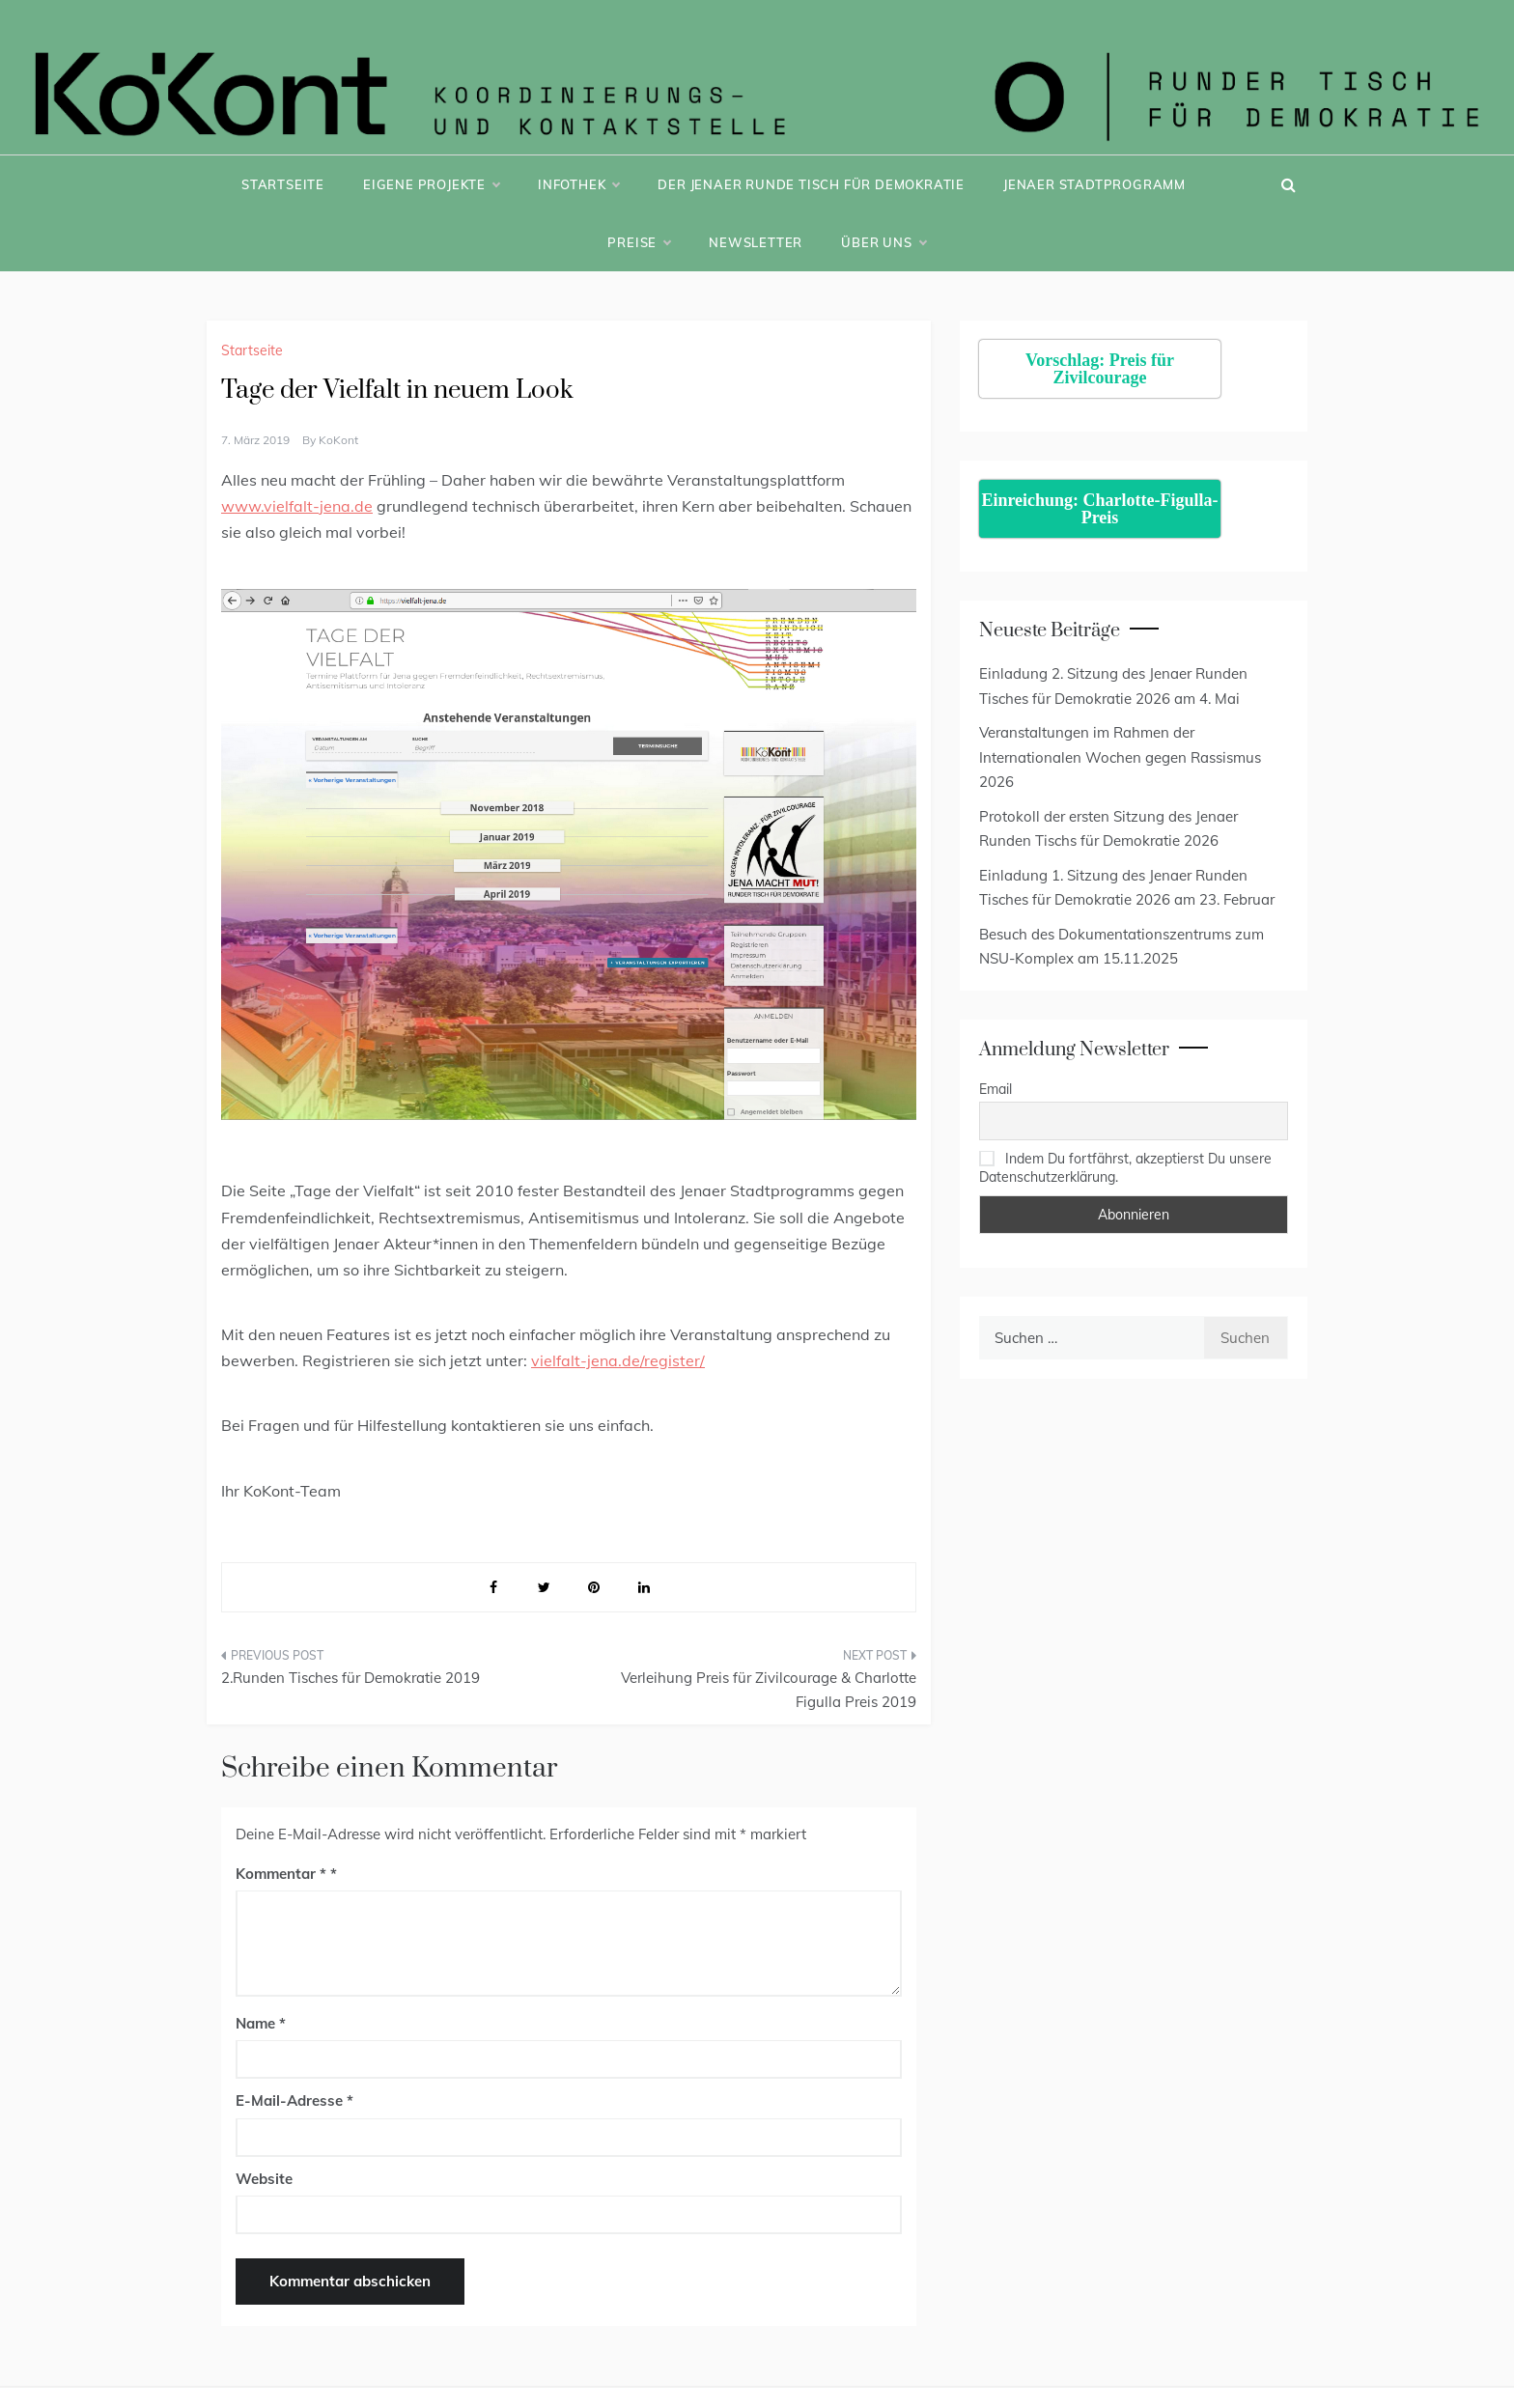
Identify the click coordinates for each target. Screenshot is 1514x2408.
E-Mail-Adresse (294, 2100)
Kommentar (281, 1873)
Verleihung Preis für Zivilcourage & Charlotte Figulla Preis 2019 (768, 1690)
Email (995, 1089)
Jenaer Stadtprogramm (1094, 184)
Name (261, 2023)
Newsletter (755, 242)
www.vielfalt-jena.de (297, 506)
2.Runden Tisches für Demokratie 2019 (350, 1677)
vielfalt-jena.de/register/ (618, 1360)
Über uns (883, 242)
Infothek (578, 184)
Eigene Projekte (431, 184)
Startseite (282, 184)
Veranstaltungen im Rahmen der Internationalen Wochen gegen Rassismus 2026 (1120, 757)
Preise (638, 242)
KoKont (338, 440)
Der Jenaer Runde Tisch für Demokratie (811, 184)
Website (264, 2179)
